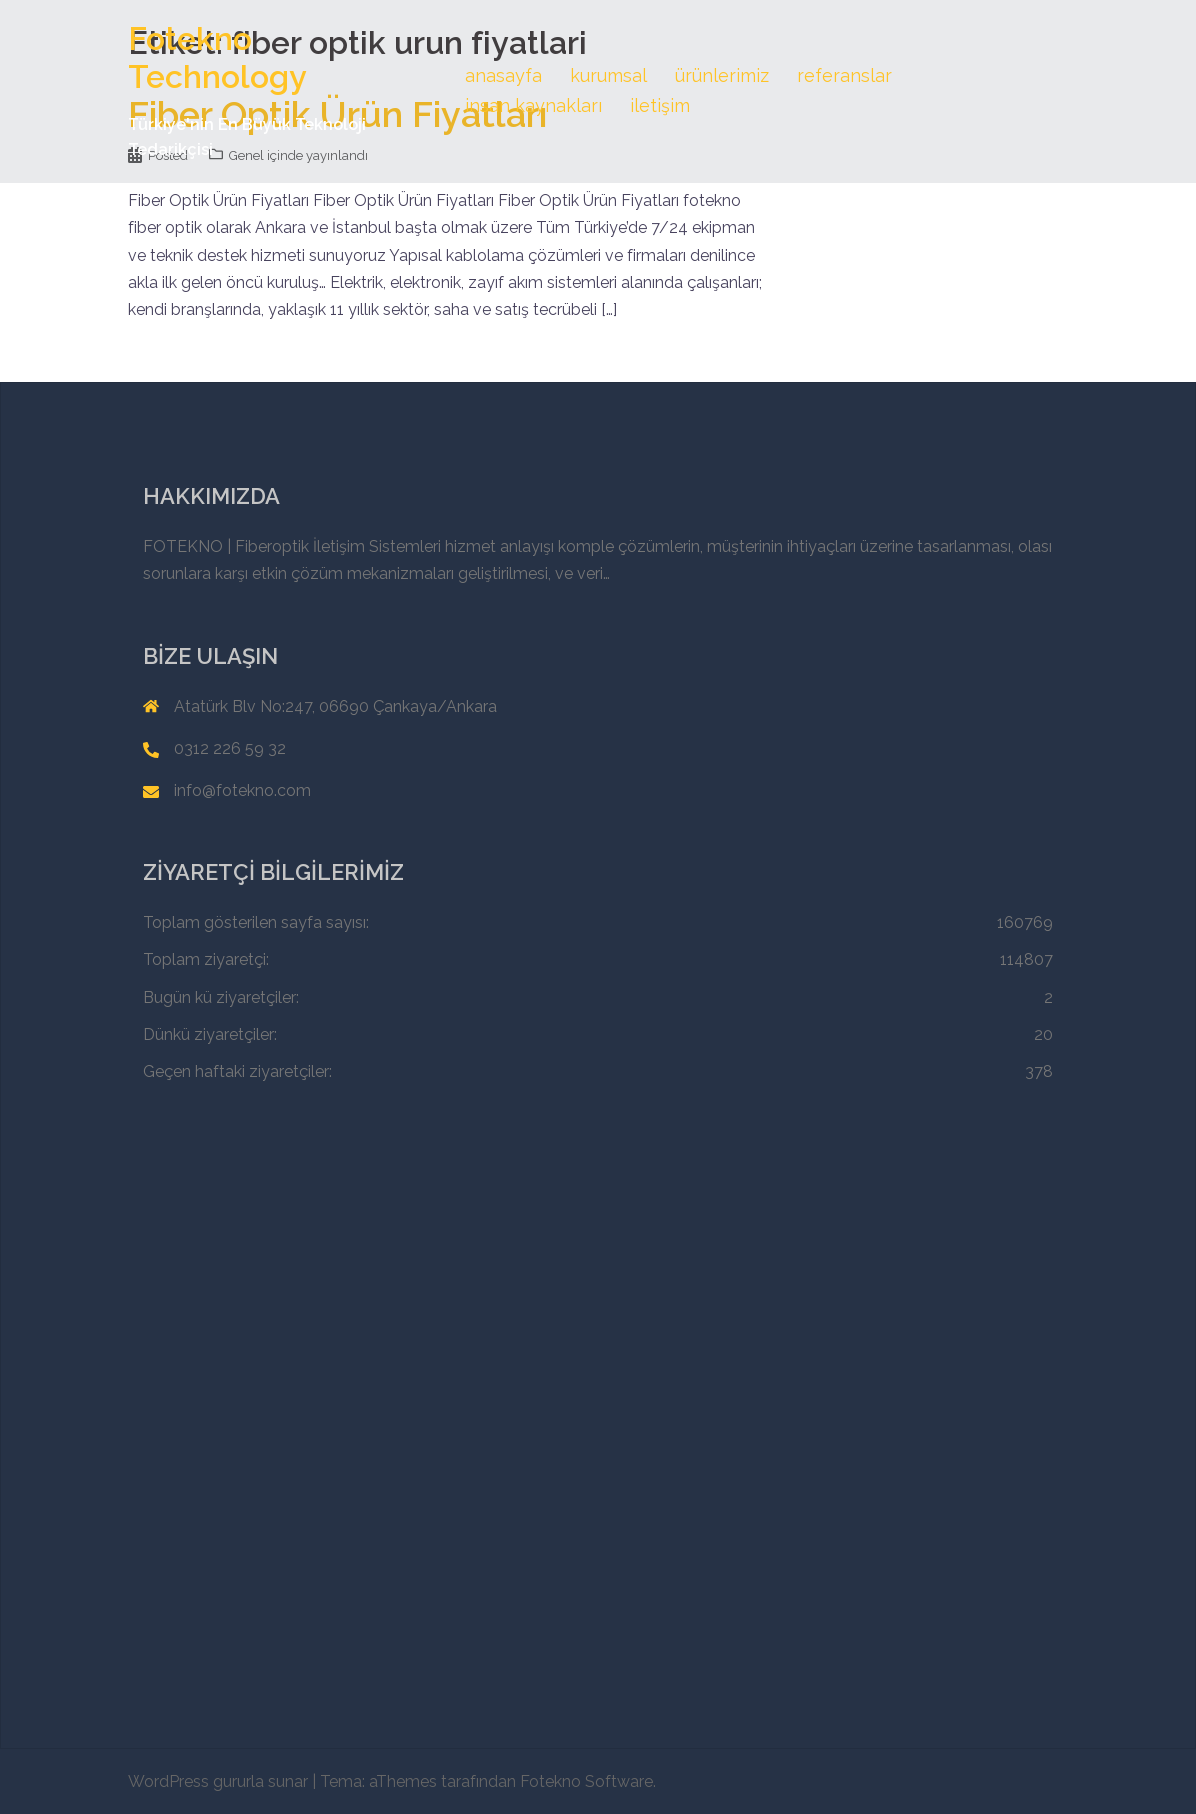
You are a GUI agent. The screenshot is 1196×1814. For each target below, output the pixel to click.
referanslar (844, 75)
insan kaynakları (533, 105)
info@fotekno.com (242, 790)
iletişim (660, 105)
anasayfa (503, 75)
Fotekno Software (586, 1781)
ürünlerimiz (722, 75)
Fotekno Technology (217, 57)
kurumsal (608, 75)
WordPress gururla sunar (218, 1781)
